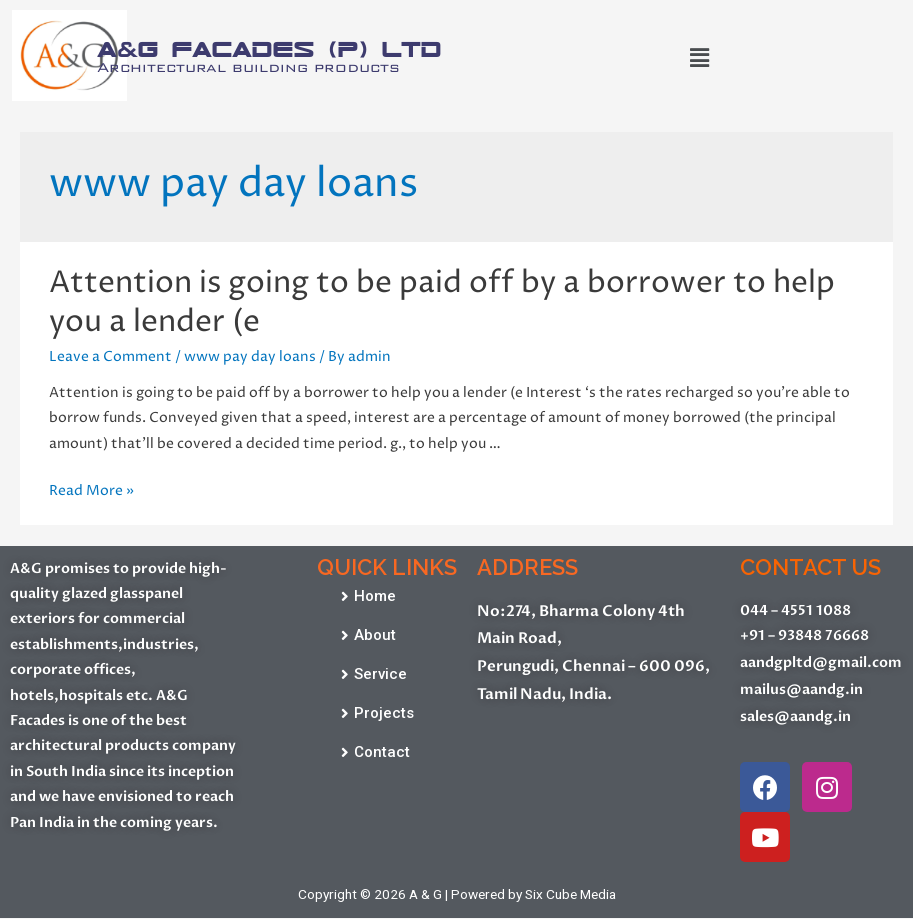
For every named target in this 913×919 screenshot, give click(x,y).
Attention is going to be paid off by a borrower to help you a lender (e (442, 303)
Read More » (91, 491)
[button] (368, 597)
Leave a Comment (110, 357)
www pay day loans (250, 357)
